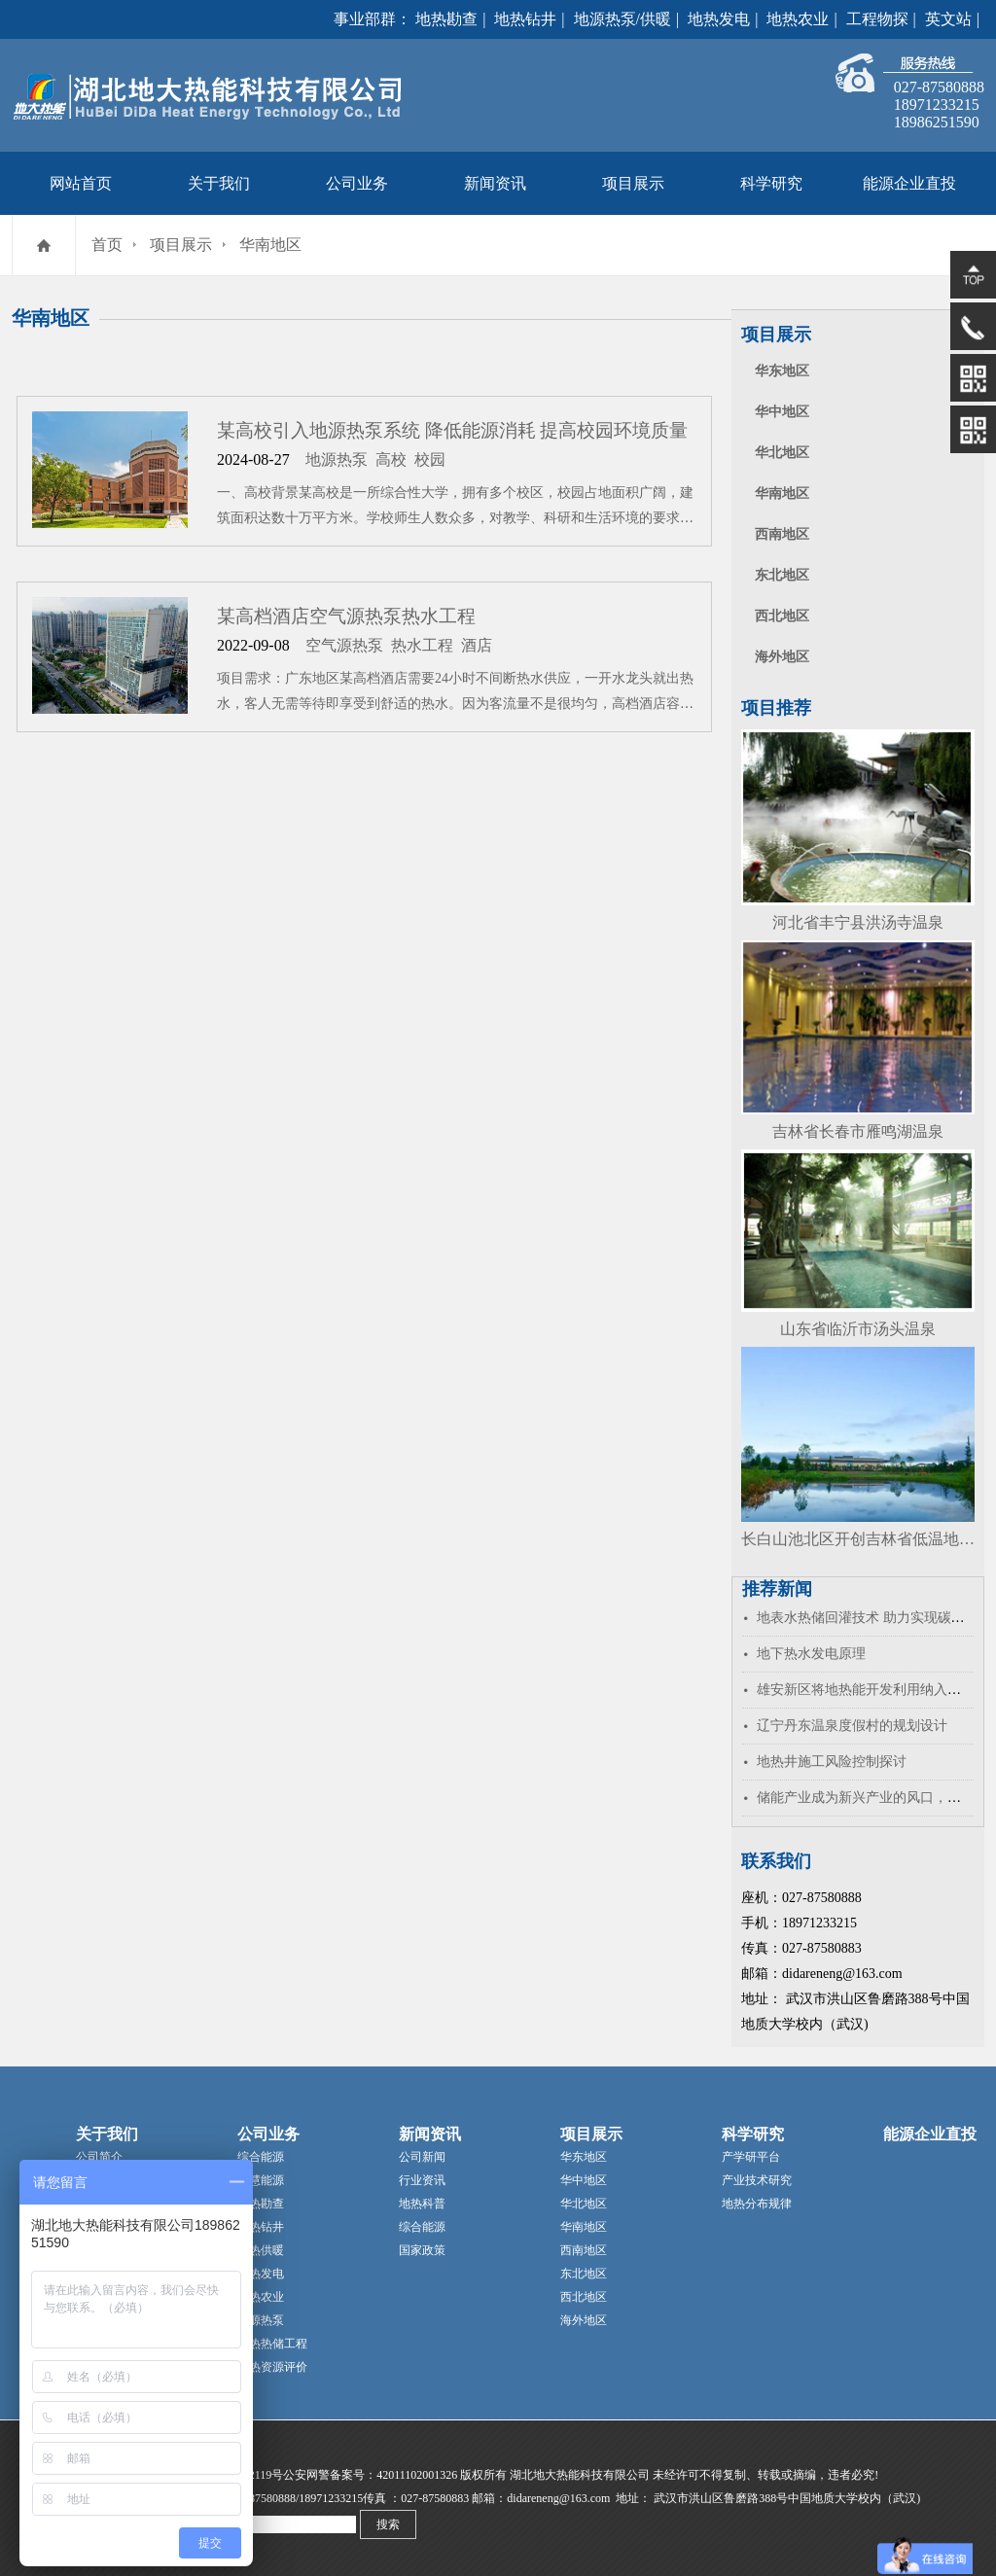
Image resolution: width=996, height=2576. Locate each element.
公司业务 (357, 183)
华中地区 (782, 412)
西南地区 (782, 534)
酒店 (476, 645)
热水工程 (422, 645)
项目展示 (633, 183)
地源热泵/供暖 (622, 19)
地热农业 (797, 19)
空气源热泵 (344, 645)
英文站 (948, 19)
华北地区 (782, 452)
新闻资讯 (495, 183)
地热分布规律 (757, 2203)
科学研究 (771, 183)
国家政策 (422, 2250)
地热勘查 (446, 19)
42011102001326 (416, 2475)
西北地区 (782, 616)
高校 (391, 459)
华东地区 (782, 371)
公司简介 (99, 2157)
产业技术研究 (757, 2180)
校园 (429, 459)
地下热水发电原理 (811, 1653)
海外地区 (782, 657)
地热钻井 (525, 19)
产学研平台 (751, 2157)
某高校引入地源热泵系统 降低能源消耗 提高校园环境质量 (452, 430)
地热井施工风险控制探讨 (832, 1761)
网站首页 (81, 183)
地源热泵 (336, 459)
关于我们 (219, 183)
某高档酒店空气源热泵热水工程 (346, 616)
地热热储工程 (272, 2343)
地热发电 (719, 19)
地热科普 (422, 2203)
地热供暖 (260, 2250)
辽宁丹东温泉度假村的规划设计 (852, 1725)
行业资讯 (422, 2180)
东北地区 (782, 575)
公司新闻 (422, 2157)
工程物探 (877, 19)
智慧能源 (260, 2180)
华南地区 (270, 244)
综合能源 (260, 2157)
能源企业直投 (909, 183)
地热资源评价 (272, 2367)
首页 (107, 244)
